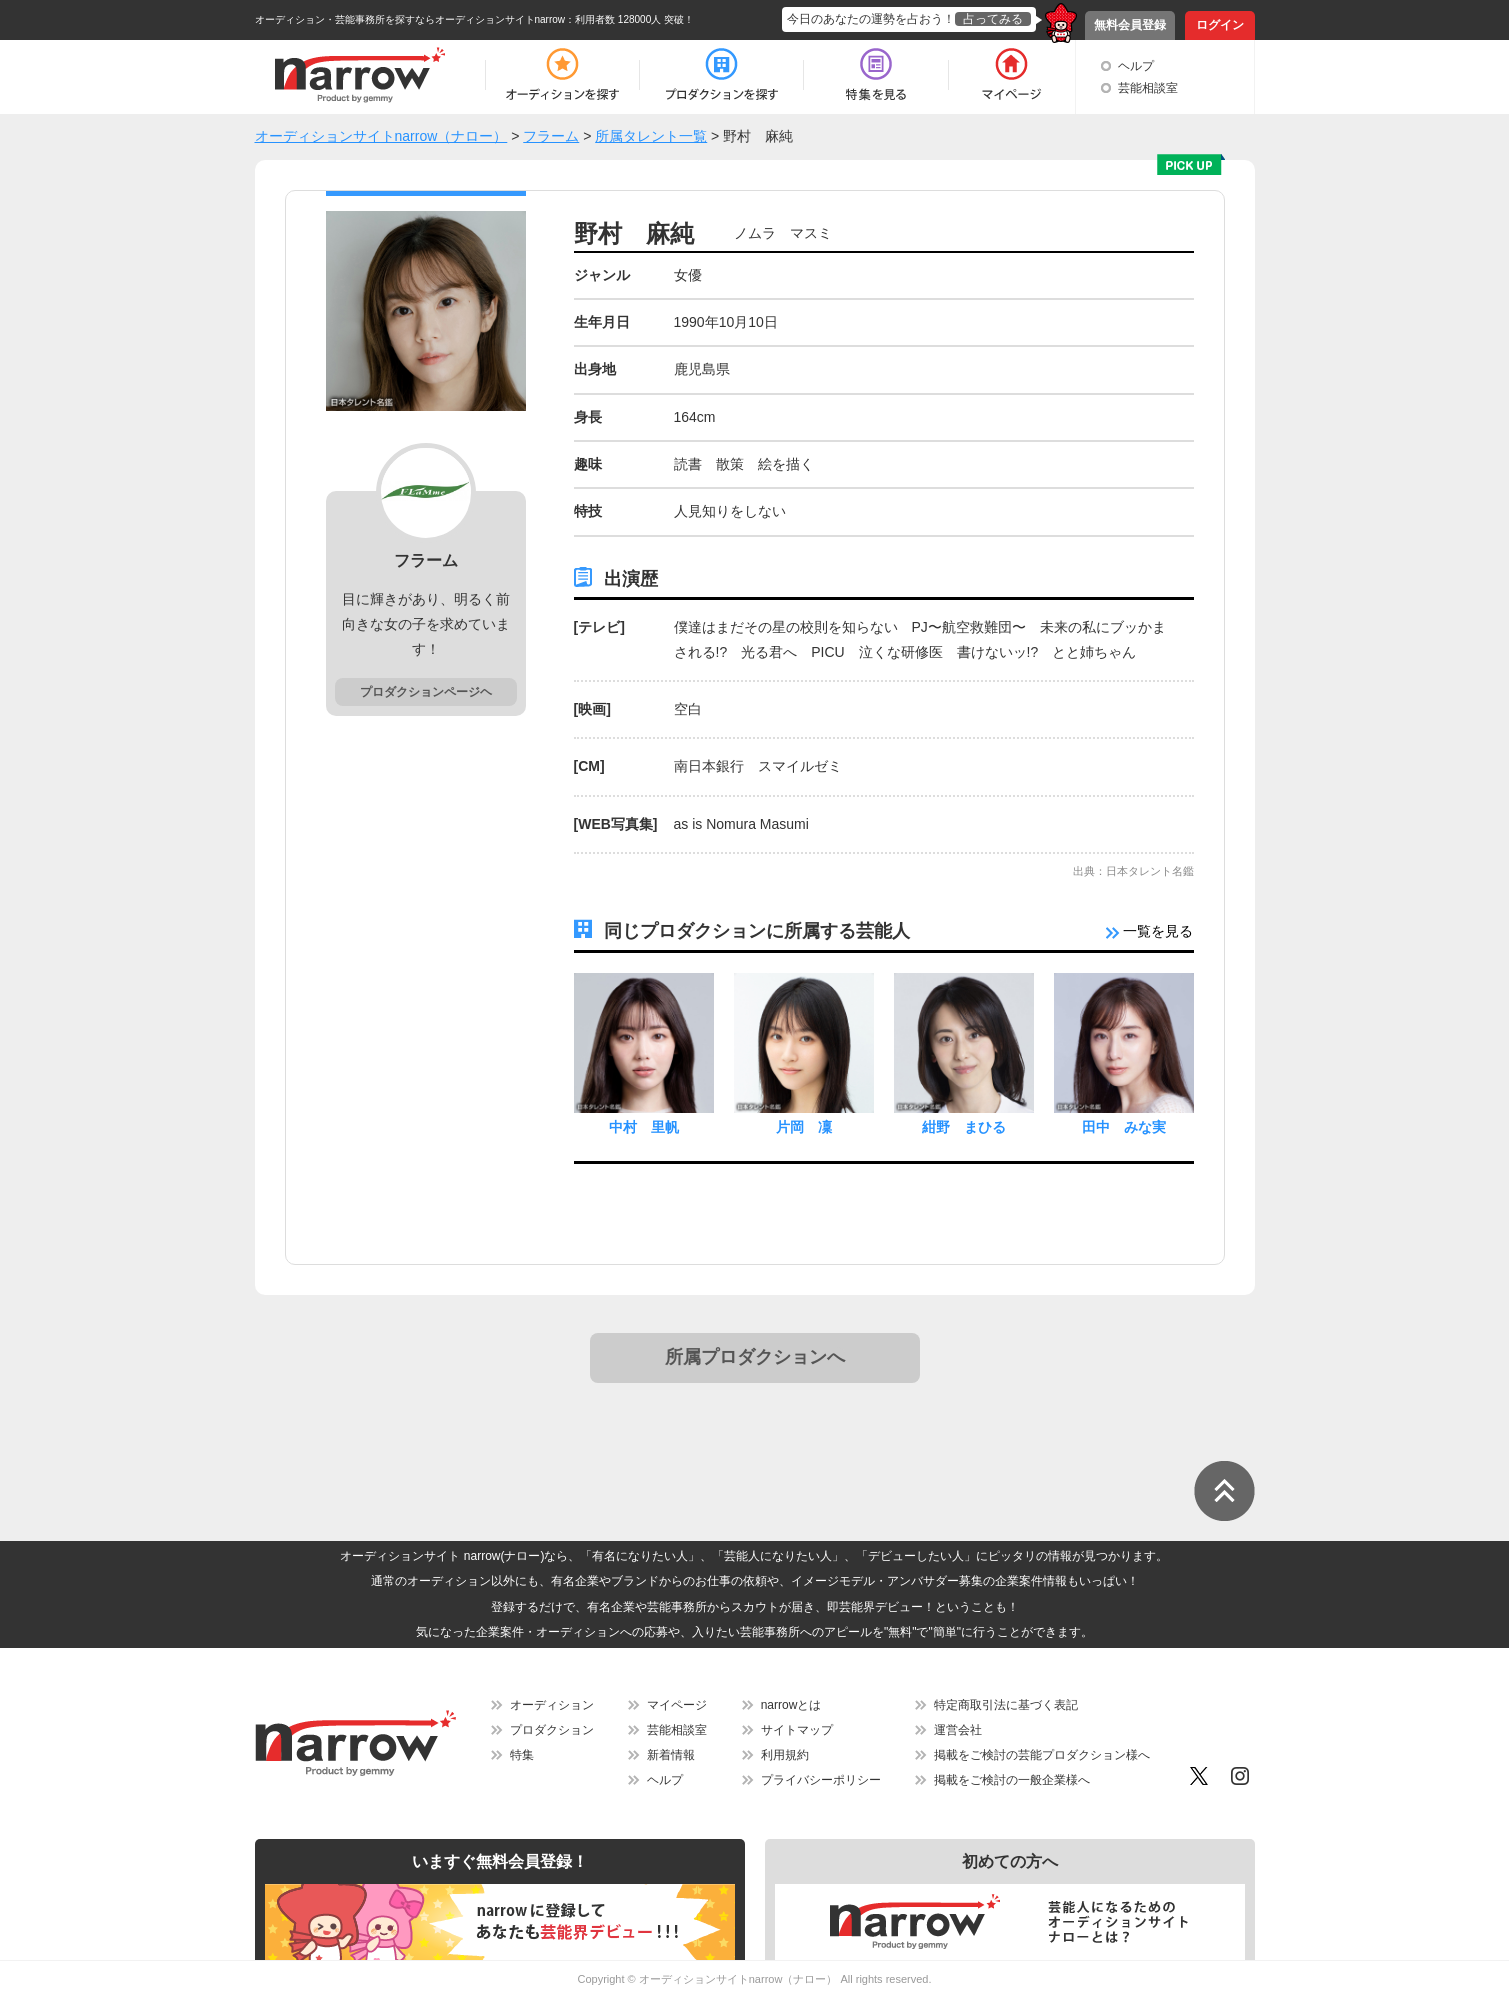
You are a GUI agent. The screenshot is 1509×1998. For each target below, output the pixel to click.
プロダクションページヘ (426, 692)
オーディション (552, 1705)
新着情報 (671, 1755)
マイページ (677, 1705)
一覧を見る (1150, 931)
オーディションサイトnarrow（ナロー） (738, 1979)
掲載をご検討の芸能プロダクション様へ (1042, 1755)
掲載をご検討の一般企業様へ (1012, 1780)
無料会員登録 (1130, 25)
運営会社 (958, 1730)
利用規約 (785, 1755)
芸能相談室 (1148, 88)
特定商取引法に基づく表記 (1006, 1705)
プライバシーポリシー (821, 1780)
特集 (522, 1755)
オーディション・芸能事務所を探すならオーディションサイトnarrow (410, 19)
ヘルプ (1136, 66)
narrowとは (791, 1705)
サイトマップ (797, 1730)
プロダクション (552, 1730)
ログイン (1220, 25)
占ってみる (993, 19)
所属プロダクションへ (755, 1357)
